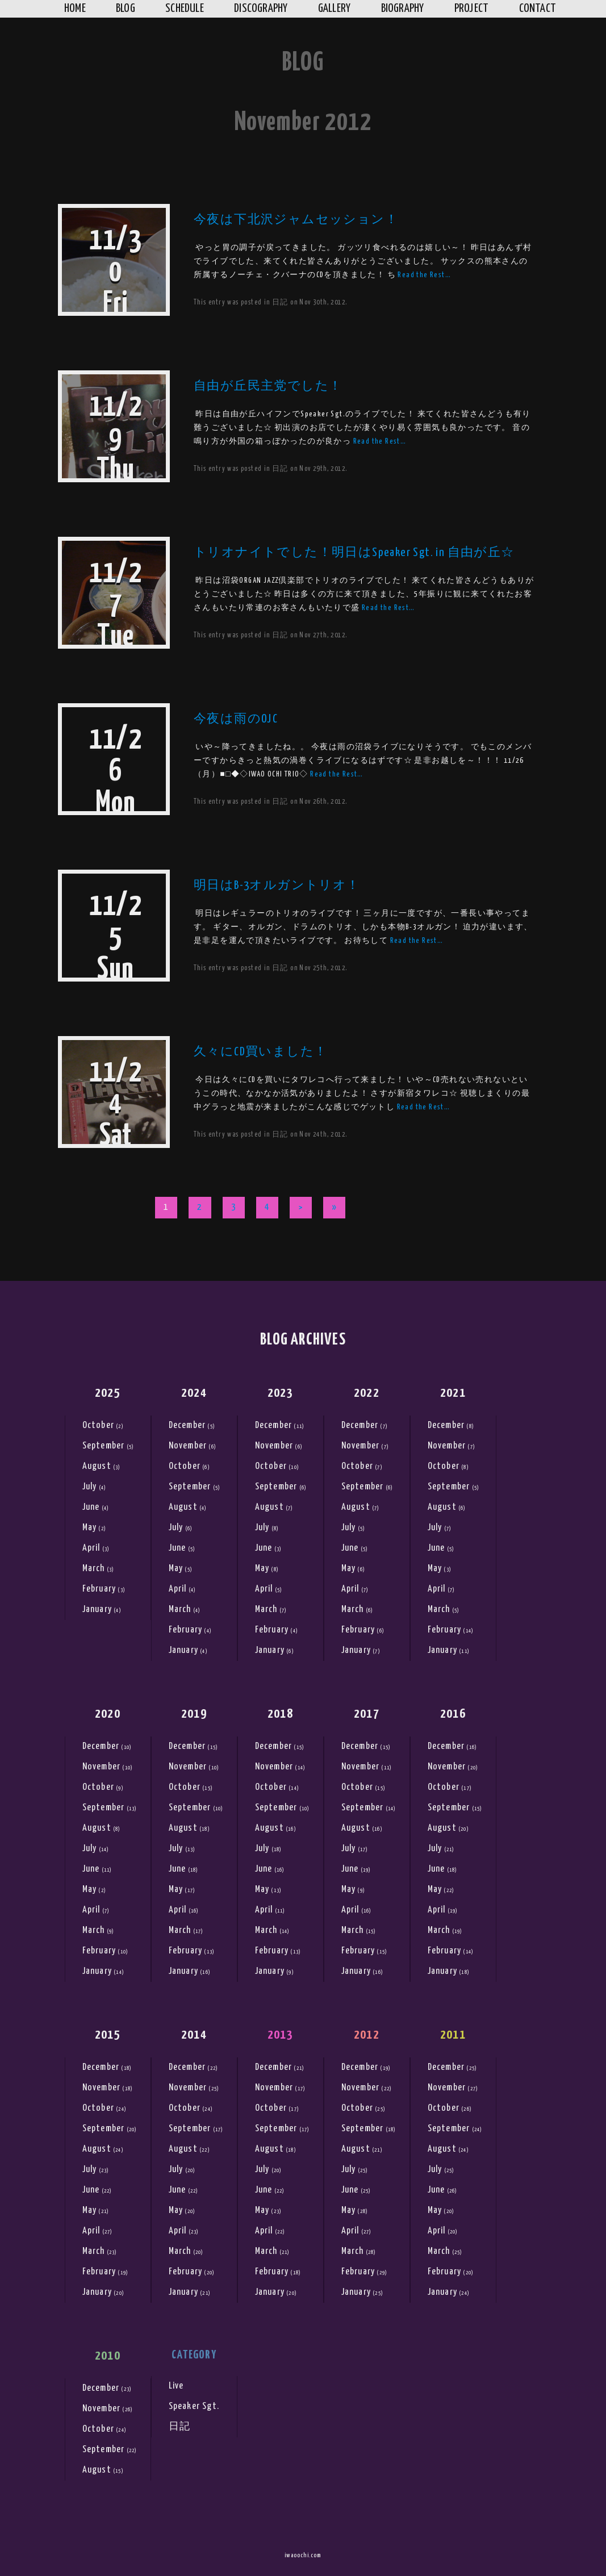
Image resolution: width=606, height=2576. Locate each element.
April (91, 1548)
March (93, 1568)
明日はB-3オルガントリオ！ (277, 885)
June (91, 1507)
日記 (280, 302)
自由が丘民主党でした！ (268, 386)
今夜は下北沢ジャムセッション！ (296, 220)
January (97, 1609)
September (103, 1446)
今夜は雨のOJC (236, 719)
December (187, 1425)
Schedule (184, 8)
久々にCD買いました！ (260, 1052)
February (99, 1589)
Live (176, 2386)
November (188, 1446)
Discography (260, 8)
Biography (402, 8)
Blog (125, 8)
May (89, 1528)
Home (75, 8)
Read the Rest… (424, 275)
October (98, 1425)
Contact (538, 8)
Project (471, 8)
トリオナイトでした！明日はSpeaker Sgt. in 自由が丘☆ (354, 552)
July (89, 1487)
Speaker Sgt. (194, 2406)
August (96, 1466)
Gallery (334, 8)
